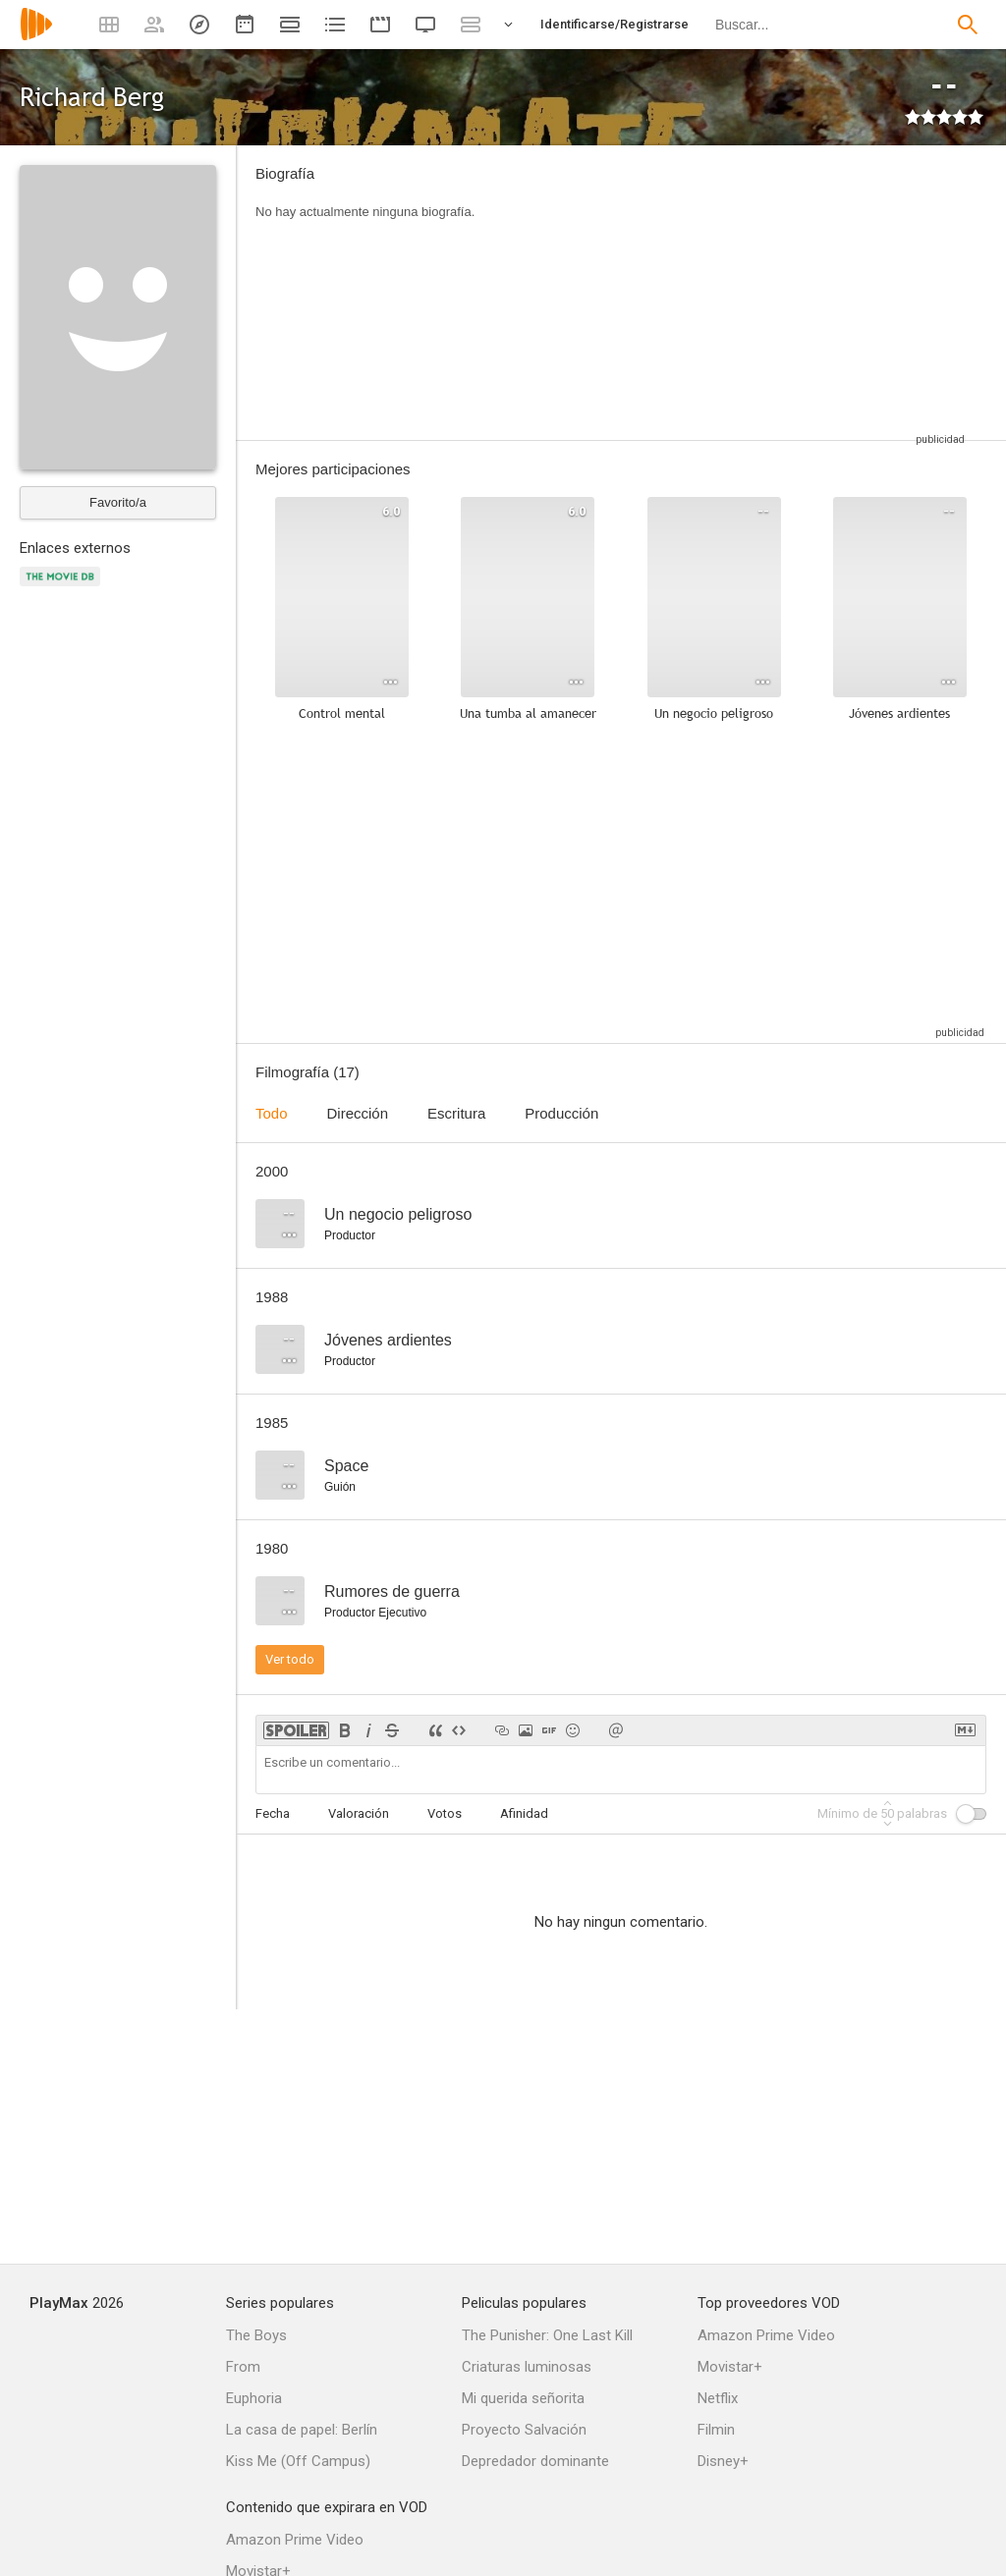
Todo (271, 1113)
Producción (561, 1113)
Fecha (272, 1813)
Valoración (358, 1813)
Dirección (358, 1113)
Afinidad (524, 1813)
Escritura (456, 1113)
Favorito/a (117, 502)
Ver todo (289, 1659)
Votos (444, 1813)
